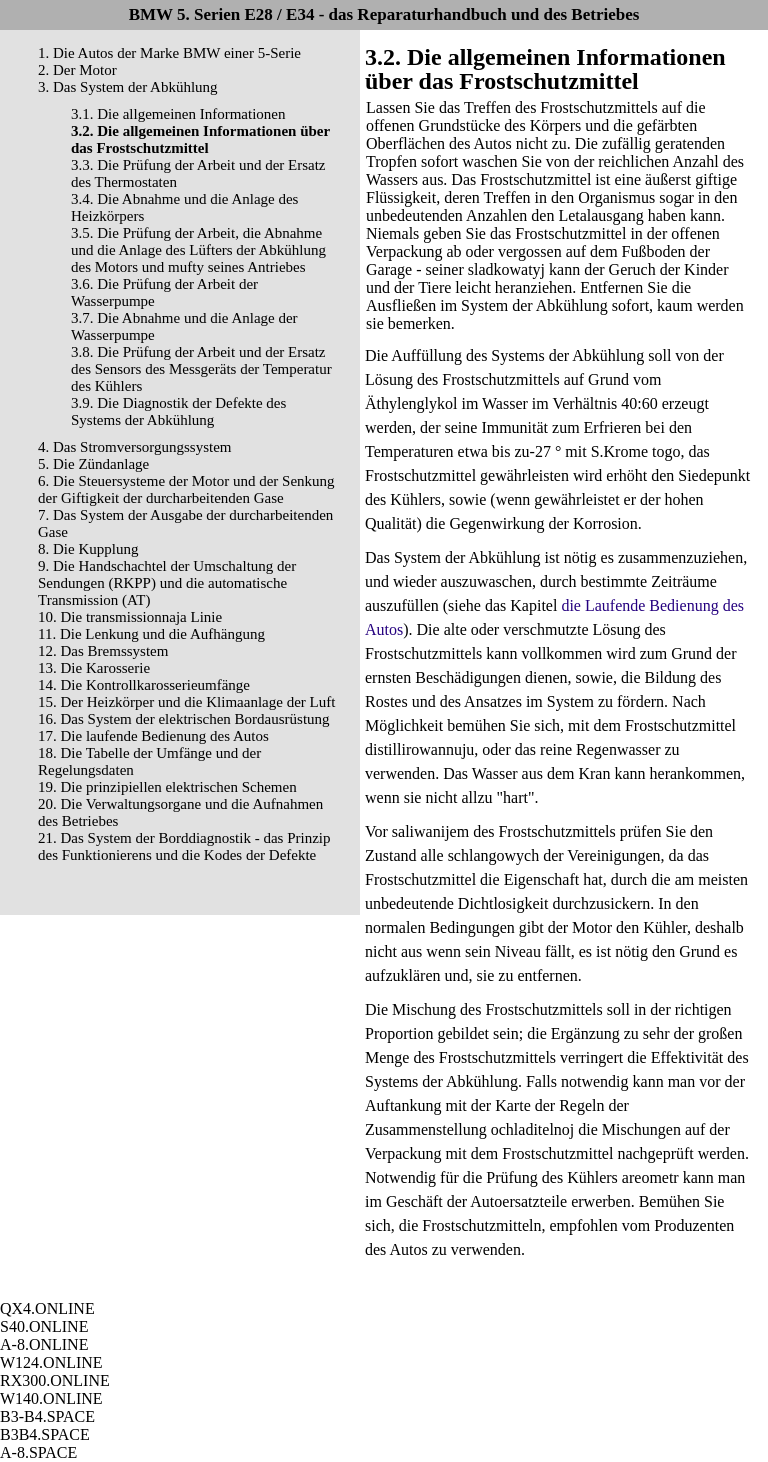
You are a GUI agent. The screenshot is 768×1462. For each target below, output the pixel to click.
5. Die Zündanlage (93, 464)
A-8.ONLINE (44, 1344)
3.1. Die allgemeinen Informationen (178, 114)
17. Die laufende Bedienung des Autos (153, 736)
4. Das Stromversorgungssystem (134, 447)
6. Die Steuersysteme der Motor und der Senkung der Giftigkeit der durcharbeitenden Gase (186, 489)
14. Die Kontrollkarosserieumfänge (144, 685)
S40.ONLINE (44, 1326)
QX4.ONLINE (47, 1308)
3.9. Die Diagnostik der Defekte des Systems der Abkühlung (178, 411)
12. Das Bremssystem (103, 651)
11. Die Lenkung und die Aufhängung (151, 634)
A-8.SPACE (38, 1452)
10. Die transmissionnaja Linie (130, 617)
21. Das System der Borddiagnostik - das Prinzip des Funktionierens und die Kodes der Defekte (184, 846)
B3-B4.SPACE (47, 1416)
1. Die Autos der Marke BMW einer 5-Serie (169, 53)
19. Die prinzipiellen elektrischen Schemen (167, 787)
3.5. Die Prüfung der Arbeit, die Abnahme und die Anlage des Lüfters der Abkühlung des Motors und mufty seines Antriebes (198, 250)
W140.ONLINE (51, 1398)
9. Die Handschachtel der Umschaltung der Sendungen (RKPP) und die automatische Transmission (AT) (167, 583)
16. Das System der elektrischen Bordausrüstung (184, 719)
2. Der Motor (77, 70)
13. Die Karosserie (94, 668)
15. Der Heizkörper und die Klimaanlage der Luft (186, 702)
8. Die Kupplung (88, 549)
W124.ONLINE (51, 1362)
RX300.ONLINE (55, 1380)
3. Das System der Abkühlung (128, 87)
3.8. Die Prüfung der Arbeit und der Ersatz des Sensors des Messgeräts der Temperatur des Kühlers (201, 369)
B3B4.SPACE (45, 1434)
